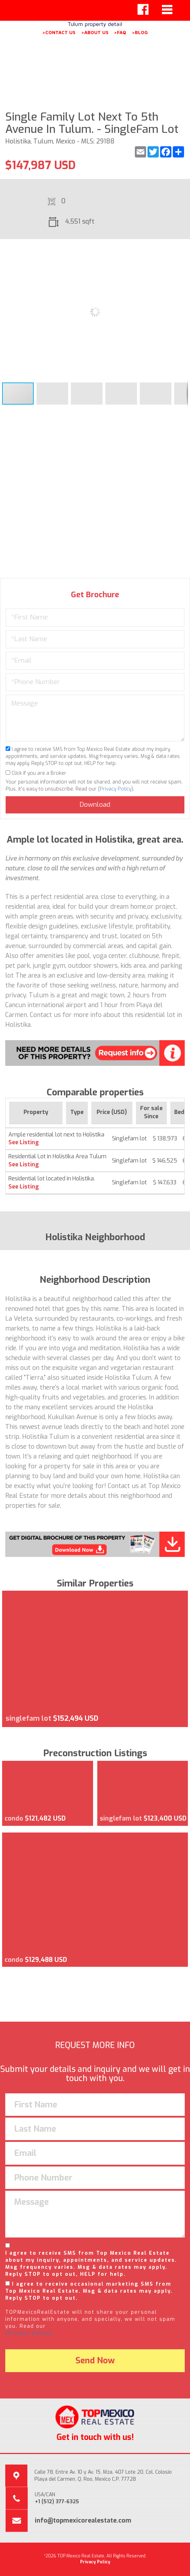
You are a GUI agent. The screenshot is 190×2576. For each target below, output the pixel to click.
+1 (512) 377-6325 (57, 2501)
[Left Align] (143, 9)
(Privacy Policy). (29, 2333)
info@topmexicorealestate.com (83, 2520)
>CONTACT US (59, 32)
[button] (181, 250)
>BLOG (140, 32)
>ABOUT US (95, 32)
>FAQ (120, 32)
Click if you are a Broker (36, 773)
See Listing (23, 1142)
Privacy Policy (115, 789)
